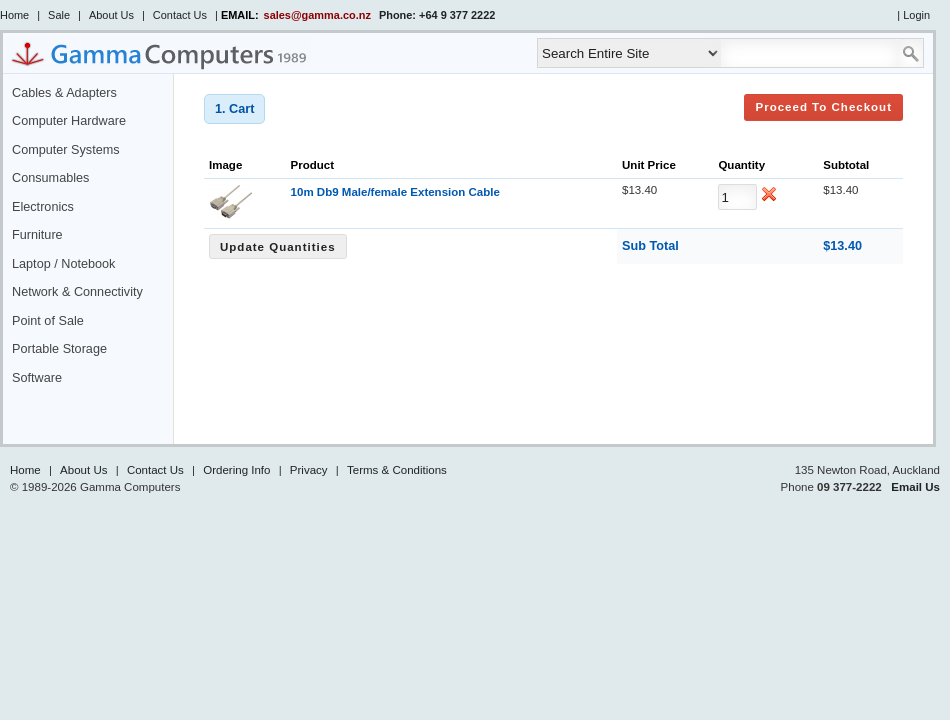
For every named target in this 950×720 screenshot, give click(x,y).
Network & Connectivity (77, 292)
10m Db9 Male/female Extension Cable (395, 192)
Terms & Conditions (397, 470)
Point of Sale (48, 321)
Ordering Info (236, 470)
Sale (59, 15)
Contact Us (180, 15)
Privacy (309, 470)
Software (37, 378)
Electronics (43, 207)
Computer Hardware (69, 121)
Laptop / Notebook (63, 264)
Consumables (50, 178)
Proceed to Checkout (823, 107)
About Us (111, 15)
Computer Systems (66, 150)
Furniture (37, 235)
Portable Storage (59, 349)
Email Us (915, 487)
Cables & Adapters (64, 93)
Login (916, 15)
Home (14, 15)
